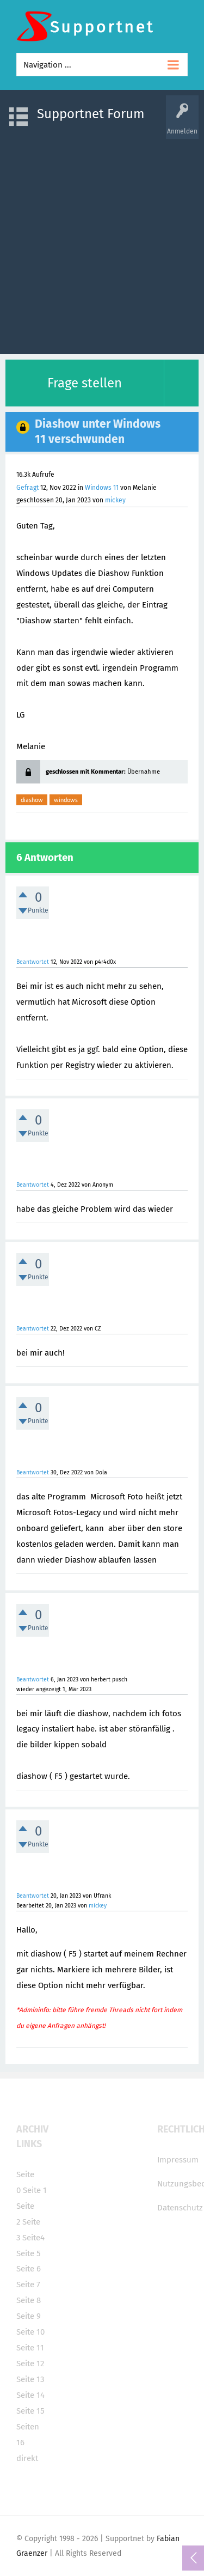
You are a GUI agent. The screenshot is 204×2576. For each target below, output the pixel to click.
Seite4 (33, 2238)
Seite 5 (28, 2253)
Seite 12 (30, 2363)
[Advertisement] (102, 241)
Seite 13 (30, 2379)
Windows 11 (102, 487)
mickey (115, 500)
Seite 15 (30, 2411)
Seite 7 (28, 2284)
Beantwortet (32, 961)
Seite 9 (28, 2316)
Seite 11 (30, 2348)
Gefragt (27, 487)
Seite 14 (30, 2395)
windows (66, 800)
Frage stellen (84, 383)
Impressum (178, 2160)
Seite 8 (28, 2300)
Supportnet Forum (91, 113)
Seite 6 (28, 2269)
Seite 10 (30, 2332)
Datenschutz (180, 2208)
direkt (27, 2458)
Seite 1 (35, 2190)
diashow (32, 800)
